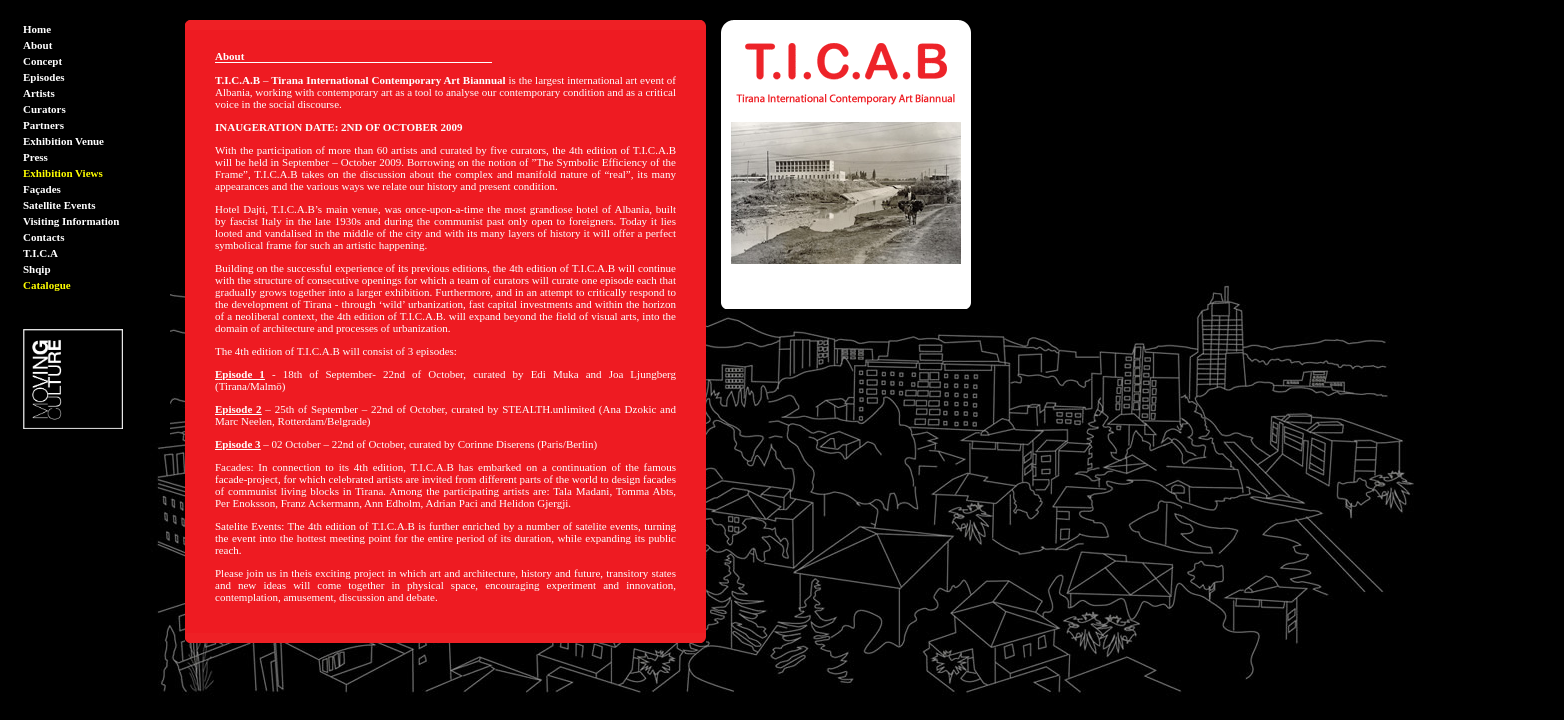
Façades (42, 189)
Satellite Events (59, 205)
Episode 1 (240, 374)
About (37, 45)
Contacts (44, 237)
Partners (43, 125)
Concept (42, 61)
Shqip (37, 269)
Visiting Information (71, 221)
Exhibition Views (63, 173)
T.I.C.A (40, 253)
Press (35, 157)
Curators (44, 109)
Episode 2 (238, 409)
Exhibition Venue (63, 141)
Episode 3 (238, 444)
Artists (39, 93)
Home (37, 29)
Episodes (44, 77)
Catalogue (47, 285)
